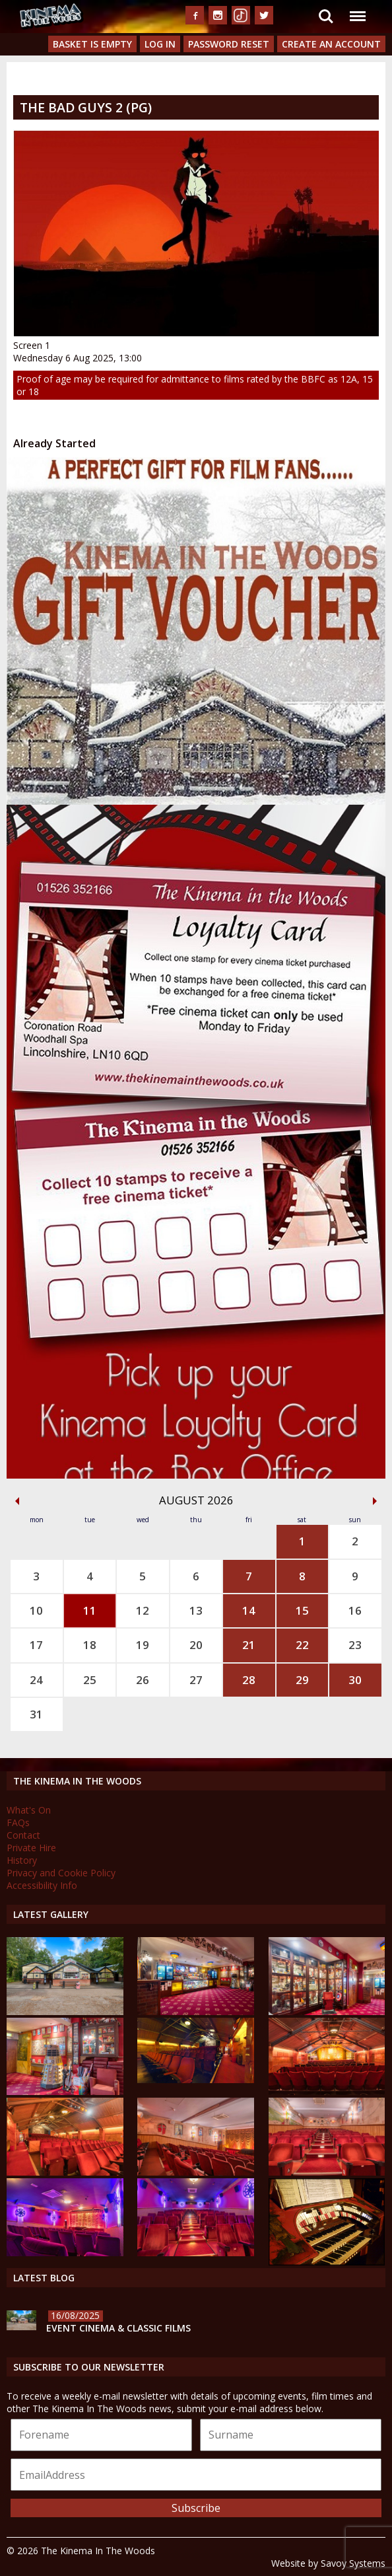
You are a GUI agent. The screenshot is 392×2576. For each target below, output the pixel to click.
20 (196, 1644)
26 (142, 1679)
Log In (160, 44)
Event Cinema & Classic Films (118, 2328)
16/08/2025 (75, 2315)
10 (36, 1610)
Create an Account (331, 44)
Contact (23, 1835)
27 (196, 1679)
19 (142, 1644)
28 (248, 1679)
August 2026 (196, 1500)
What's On (29, 1810)
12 (142, 1610)
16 (355, 1610)
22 (302, 1644)
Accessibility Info (42, 1885)
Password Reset (228, 44)
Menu (357, 9)
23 (355, 1644)
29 (302, 1679)
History (22, 1860)
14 (248, 1610)
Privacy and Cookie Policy (61, 1872)
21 (248, 1644)
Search (326, 16)
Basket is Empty (92, 44)
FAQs (18, 1822)
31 (36, 1714)
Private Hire (31, 1847)
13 (196, 1610)
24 (36, 1679)
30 (355, 1679)
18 (89, 1644)
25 (89, 1679)
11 (89, 1610)
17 (36, 1644)
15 (302, 1610)
